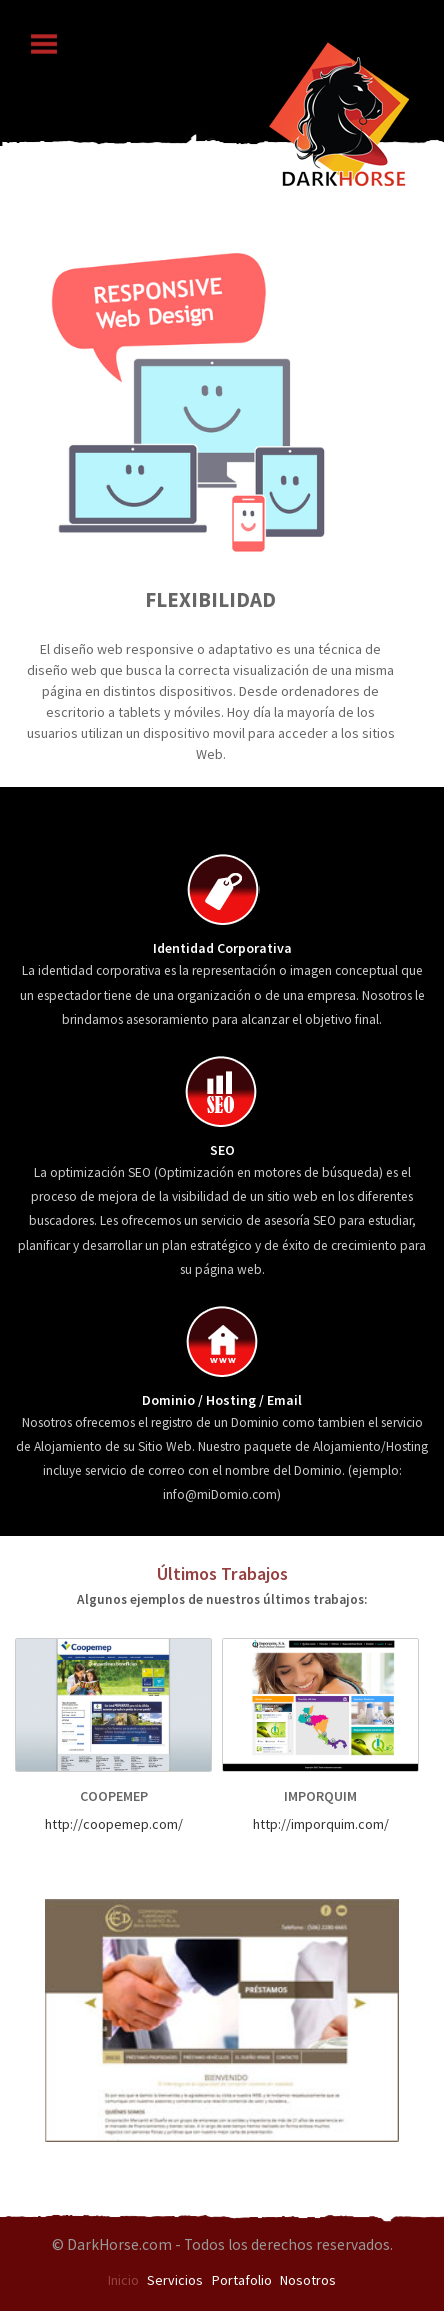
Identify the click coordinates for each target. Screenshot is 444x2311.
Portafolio (242, 2280)
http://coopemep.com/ (114, 1824)
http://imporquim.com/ (321, 1824)
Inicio (123, 2280)
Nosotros (308, 2280)
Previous (81, 445)
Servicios (175, 2280)
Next (363, 445)
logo (339, 110)
